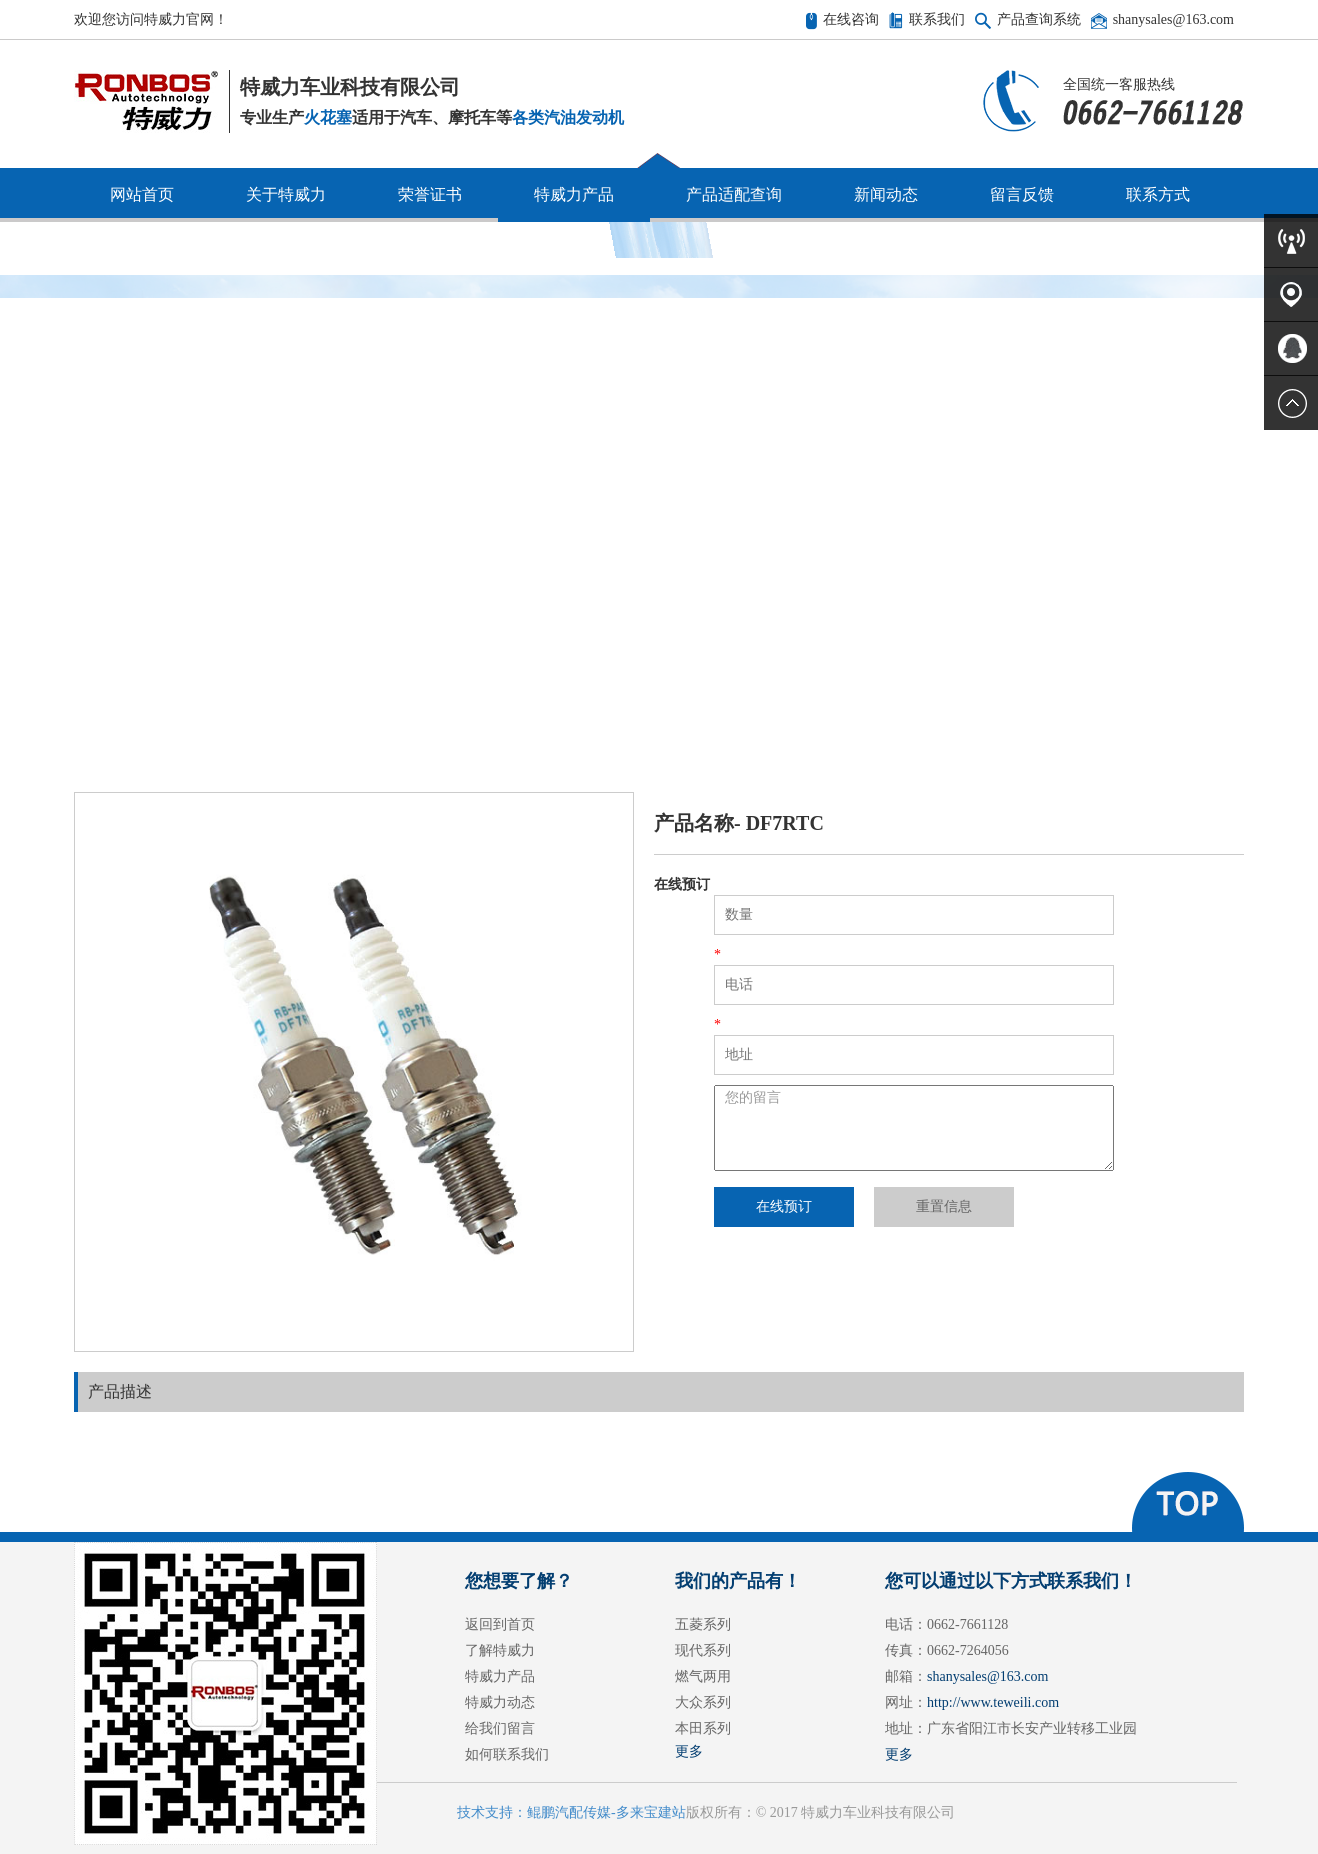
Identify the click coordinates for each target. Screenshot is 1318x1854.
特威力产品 (574, 194)
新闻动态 (886, 194)
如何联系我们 (507, 1754)
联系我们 (937, 19)
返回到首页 (500, 1624)
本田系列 (703, 1728)
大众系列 (703, 1702)
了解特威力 (500, 1650)
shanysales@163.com (1173, 19)
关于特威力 (286, 194)
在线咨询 (851, 19)
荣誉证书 (430, 194)
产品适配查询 (734, 194)
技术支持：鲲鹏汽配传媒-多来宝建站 (571, 1812)
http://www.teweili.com (993, 1702)
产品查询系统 (1039, 19)
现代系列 (703, 1650)
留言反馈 (1022, 194)
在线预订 (784, 1206)
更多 (689, 1751)
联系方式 (1158, 194)
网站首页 (142, 194)
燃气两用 (703, 1676)
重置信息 (944, 1206)
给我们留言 (500, 1728)
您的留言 (914, 1128)
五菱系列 (703, 1624)
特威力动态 (500, 1702)
